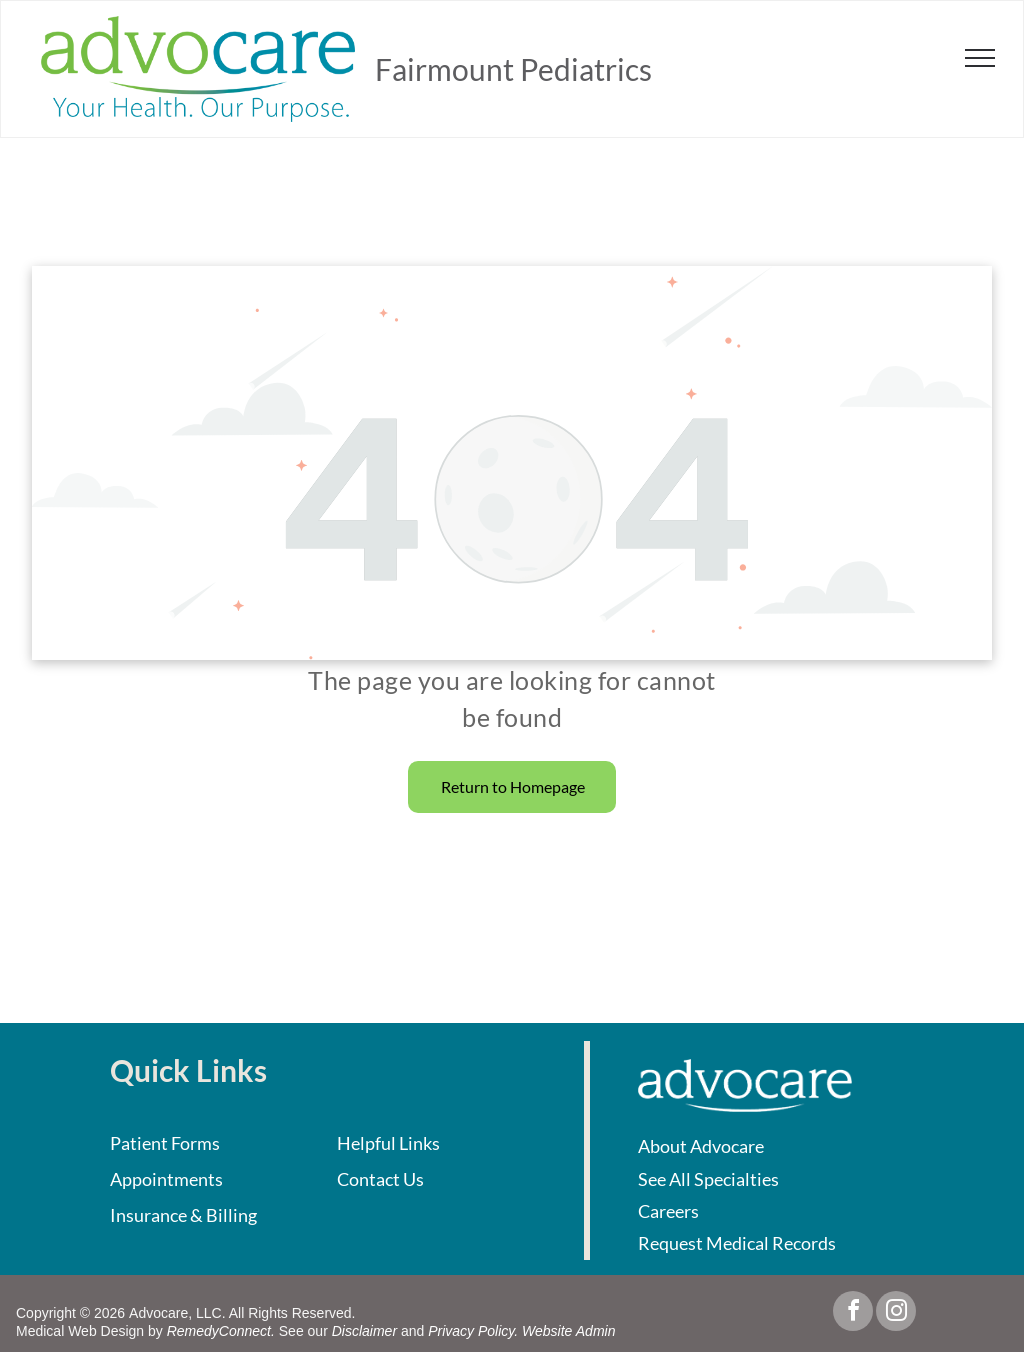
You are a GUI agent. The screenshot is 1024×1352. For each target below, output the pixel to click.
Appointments (166, 1179)
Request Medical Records (737, 1243)
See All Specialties (708, 1179)
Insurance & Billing (183, 1215)
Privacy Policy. (473, 1331)
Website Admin (568, 1331)
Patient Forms (165, 1143)
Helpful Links (388, 1143)
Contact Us (380, 1179)
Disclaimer (364, 1331)
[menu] (980, 58)
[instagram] (896, 1313)
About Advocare (701, 1146)
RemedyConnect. (221, 1331)
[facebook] (853, 1313)
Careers (668, 1211)
